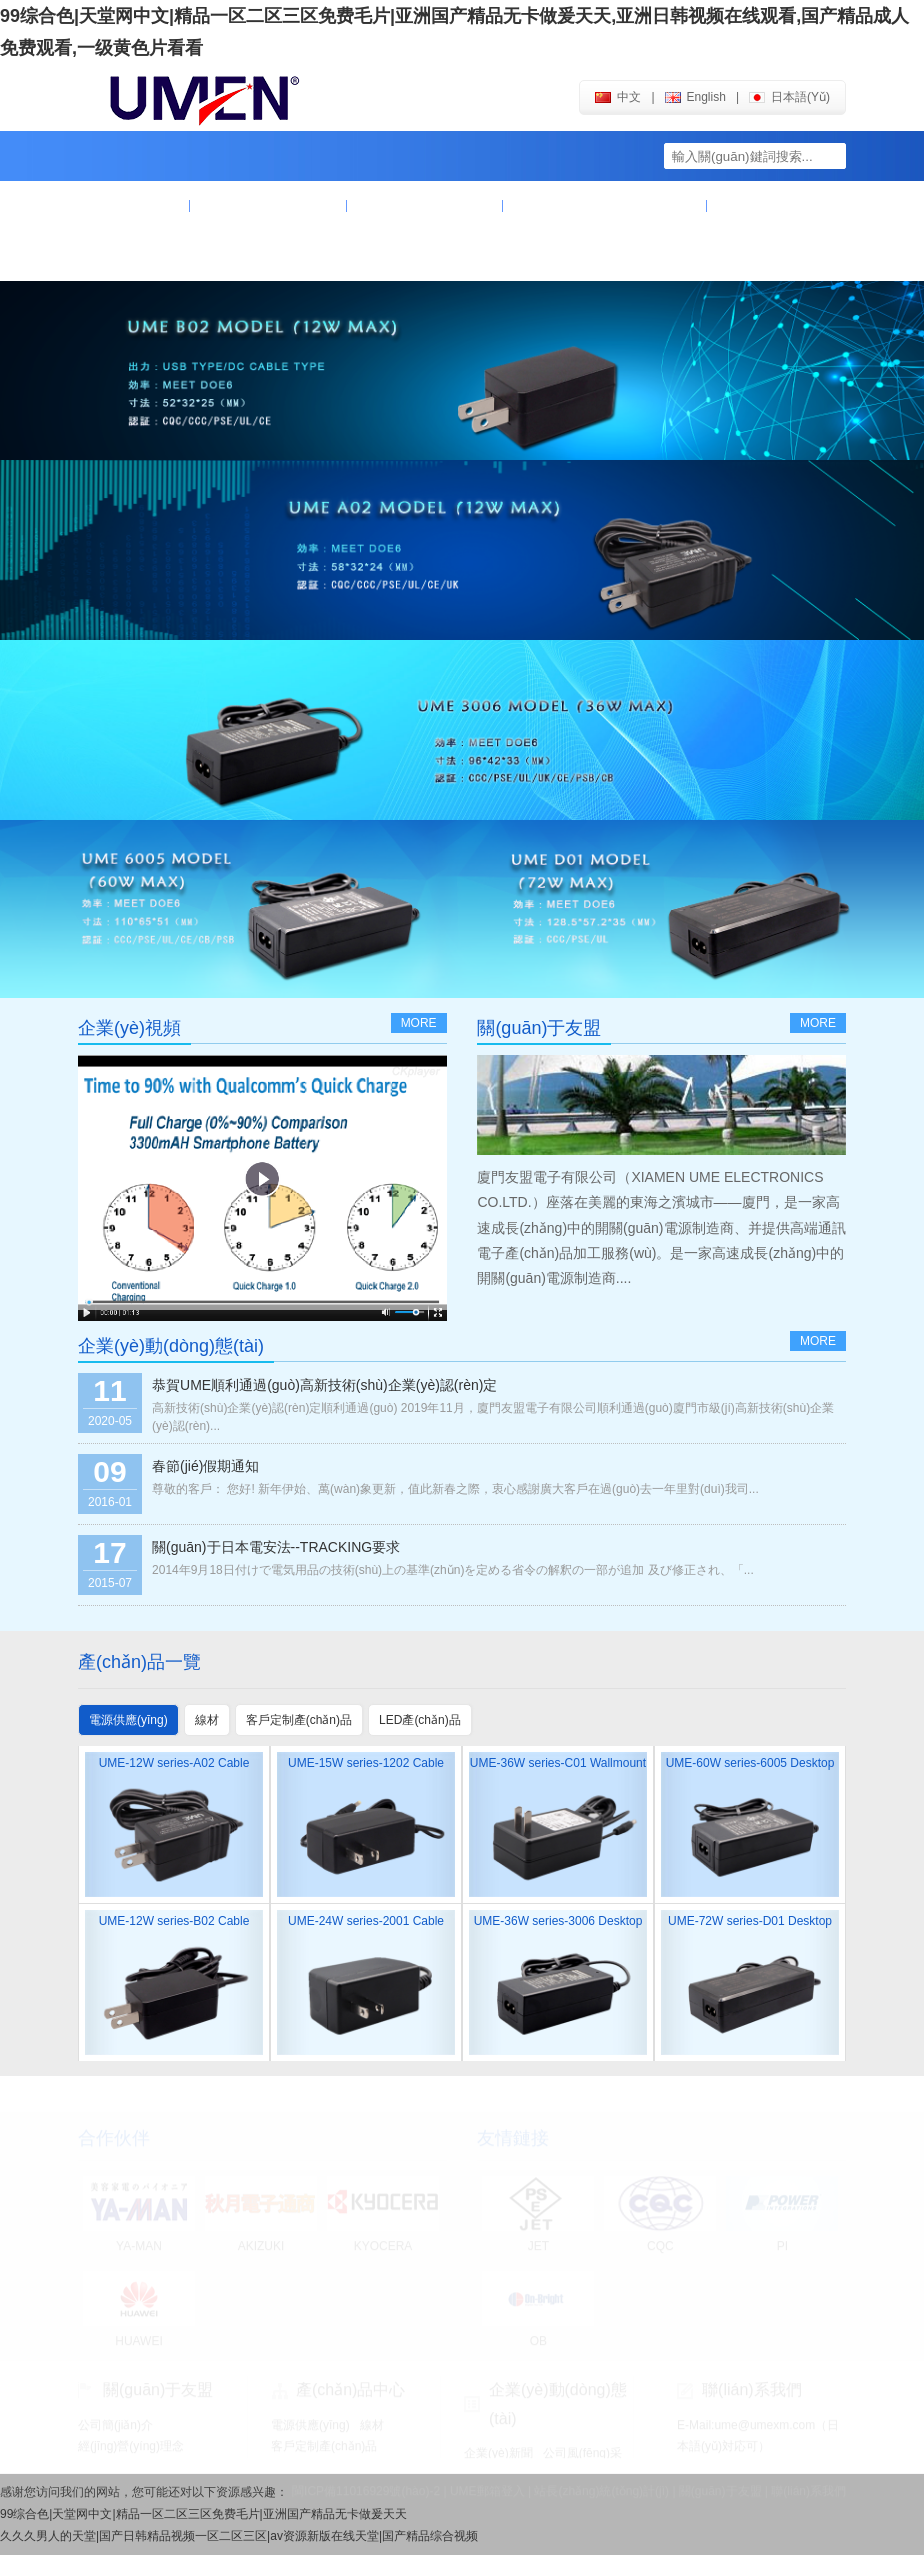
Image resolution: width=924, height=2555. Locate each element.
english (695, 97)
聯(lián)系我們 (151, 256)
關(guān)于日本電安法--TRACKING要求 (276, 1547)
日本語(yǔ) (789, 97)
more (419, 1023)
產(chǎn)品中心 (425, 206)
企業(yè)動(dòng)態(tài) (605, 206)
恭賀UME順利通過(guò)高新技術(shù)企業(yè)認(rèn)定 (324, 1385)
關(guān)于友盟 (268, 206)
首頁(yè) (134, 206)
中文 (618, 97)
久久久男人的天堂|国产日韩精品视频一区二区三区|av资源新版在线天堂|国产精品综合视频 (239, 2536)
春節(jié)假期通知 (205, 1466)
